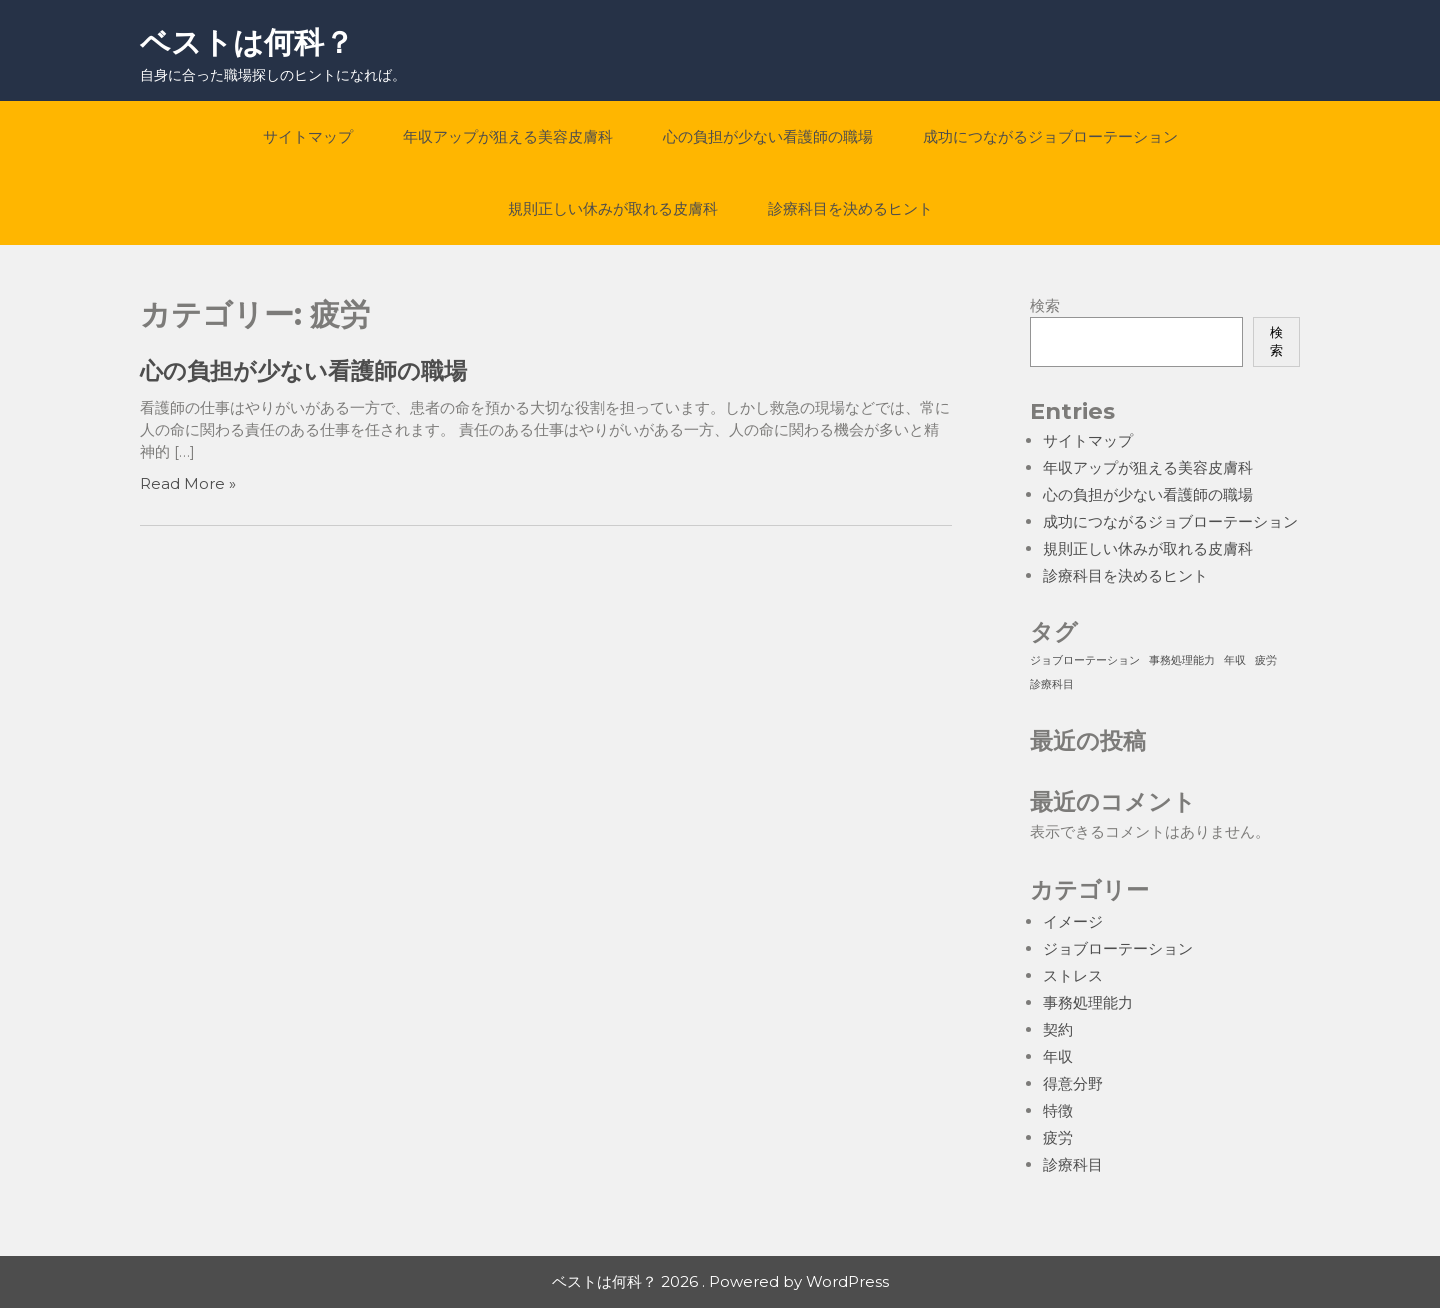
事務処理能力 (1088, 1002)
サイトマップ (308, 136)
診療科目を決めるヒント (850, 208)
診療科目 (1073, 1164)
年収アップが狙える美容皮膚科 (508, 136)
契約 (1058, 1029)
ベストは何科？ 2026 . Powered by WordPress (720, 1281)
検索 (1045, 305)
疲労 (1058, 1137)
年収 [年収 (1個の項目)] (1235, 660)
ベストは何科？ (247, 42)
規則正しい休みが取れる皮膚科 (613, 208)
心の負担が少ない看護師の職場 (768, 136)
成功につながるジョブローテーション (1050, 136)
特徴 (1058, 1110)
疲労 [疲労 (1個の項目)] (1266, 660)
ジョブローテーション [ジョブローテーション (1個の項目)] (1085, 660)
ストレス (1073, 975)
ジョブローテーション (1118, 948)
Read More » (188, 483)
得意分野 (1073, 1083)
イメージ (1073, 921)
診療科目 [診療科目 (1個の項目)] (1052, 684)
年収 (1058, 1056)
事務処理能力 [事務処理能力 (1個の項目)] (1182, 660)
